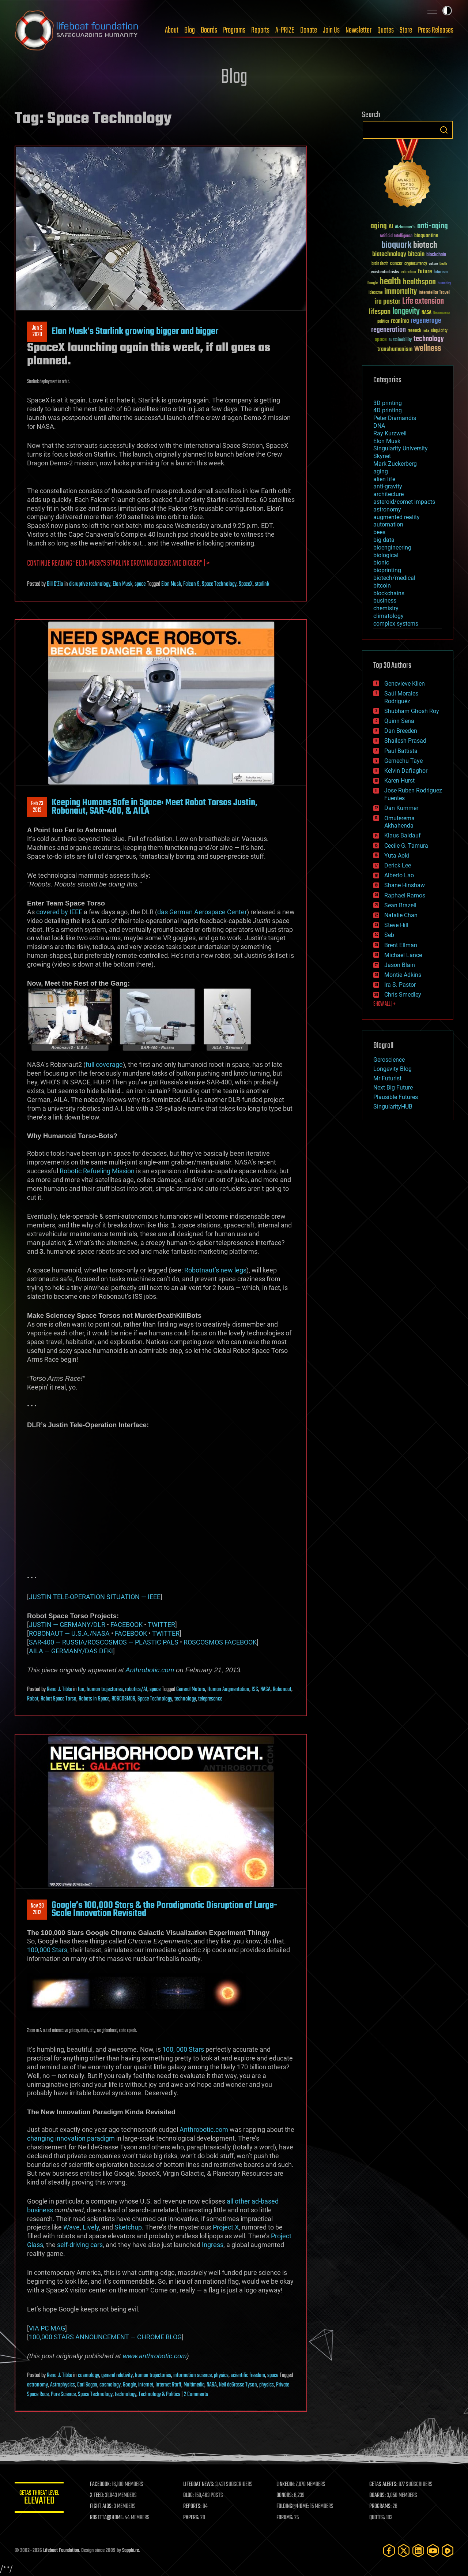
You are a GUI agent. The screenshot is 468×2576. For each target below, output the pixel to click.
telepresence (210, 1699)
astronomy (37, 2385)
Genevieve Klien (404, 683)
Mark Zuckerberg (395, 463)
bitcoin (382, 585)
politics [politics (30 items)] (383, 321)
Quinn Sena (399, 720)
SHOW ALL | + (384, 1004)
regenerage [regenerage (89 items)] (426, 321)
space (140, 584)
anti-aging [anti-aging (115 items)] (432, 226)
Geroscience (389, 1059)
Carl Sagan (87, 2385)
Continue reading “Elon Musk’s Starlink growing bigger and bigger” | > (118, 563)
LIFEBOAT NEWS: (200, 2484)
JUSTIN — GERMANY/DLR (67, 1624)
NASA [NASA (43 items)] (426, 313)
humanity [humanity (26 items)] (444, 283)
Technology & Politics (159, 2394)
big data (384, 539)
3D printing (387, 403)
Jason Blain (399, 964)
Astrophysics (62, 2385)
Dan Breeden (400, 730)
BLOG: (190, 2495)
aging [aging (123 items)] (378, 226)
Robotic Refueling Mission (97, 1171)
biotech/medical (394, 577)
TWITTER (161, 1624)
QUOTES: (378, 2518)
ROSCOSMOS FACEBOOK (220, 1642)
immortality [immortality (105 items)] (400, 291)
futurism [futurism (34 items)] (441, 272)
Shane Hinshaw (404, 885)
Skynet (382, 456)
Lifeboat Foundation (61, 2550)
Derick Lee (397, 865)
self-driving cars (80, 2245)
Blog (189, 30)
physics (221, 2375)
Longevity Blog (392, 1068)
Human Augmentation (228, 1689)
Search (444, 130)
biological (386, 555)
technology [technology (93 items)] (429, 339)
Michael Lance (403, 955)
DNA (379, 425)
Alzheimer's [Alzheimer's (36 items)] (405, 227)
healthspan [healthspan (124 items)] (419, 282)
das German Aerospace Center (202, 912)
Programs (234, 30)
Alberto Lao (399, 875)
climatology (388, 615)
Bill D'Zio (55, 584)
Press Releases (435, 30)
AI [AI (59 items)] (391, 227)
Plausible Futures (395, 1097)
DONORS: (286, 2495)
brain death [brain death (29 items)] (379, 264)
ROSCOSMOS (123, 1699)
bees (379, 532)
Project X (226, 2227)
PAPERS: (193, 2518)
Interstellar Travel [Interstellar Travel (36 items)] (434, 293)
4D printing (387, 410)
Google (129, 2385)
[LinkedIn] (418, 2550)
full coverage (104, 1064)
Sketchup (128, 2227)
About (171, 30)
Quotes (385, 30)
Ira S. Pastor (400, 984)
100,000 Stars (47, 1950)
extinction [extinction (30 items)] (408, 272)
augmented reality (396, 517)
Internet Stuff (168, 2385)
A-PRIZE (284, 30)
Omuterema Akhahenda (399, 822)
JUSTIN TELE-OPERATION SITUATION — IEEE (95, 1597)
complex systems (395, 623)
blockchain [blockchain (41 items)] (436, 255)
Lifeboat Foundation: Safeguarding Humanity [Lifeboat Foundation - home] (77, 30)
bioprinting (387, 570)
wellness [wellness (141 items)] (427, 348)
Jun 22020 (37, 331)
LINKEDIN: (287, 2484)
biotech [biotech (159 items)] (425, 245)
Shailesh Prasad (405, 740)
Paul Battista (401, 750)
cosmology (88, 2375)
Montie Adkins (402, 974)
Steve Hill (396, 925)
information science (192, 2375)
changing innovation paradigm (71, 2138)
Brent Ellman (400, 945)
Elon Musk (122, 584)
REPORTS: (194, 2506)
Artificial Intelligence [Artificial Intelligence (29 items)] (396, 236)
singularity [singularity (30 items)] (439, 331)
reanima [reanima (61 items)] (400, 321)
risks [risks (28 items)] (426, 331)
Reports (260, 30)
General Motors (190, 1689)
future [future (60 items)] (425, 271)
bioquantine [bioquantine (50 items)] (426, 235)
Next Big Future (393, 1087)
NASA (265, 1689)
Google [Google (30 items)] (372, 283)
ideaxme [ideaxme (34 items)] (375, 293)
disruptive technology (89, 584)
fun (81, 1689)
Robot (32, 1699)
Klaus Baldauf (402, 835)
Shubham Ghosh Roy (411, 711)
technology (185, 1699)
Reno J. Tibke (59, 1689)
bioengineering (392, 547)
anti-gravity (387, 486)
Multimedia (194, 2385)
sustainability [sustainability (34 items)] (400, 340)
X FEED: (99, 2495)
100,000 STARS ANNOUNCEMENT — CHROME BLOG (105, 2337)
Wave (71, 2227)
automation (388, 524)
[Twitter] (404, 2550)
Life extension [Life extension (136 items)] (423, 301)
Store (406, 30)
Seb (389, 934)
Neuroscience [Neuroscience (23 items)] (441, 313)
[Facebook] (389, 2550)
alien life (384, 479)
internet (145, 2385)
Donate (308, 30)
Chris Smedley (402, 994)
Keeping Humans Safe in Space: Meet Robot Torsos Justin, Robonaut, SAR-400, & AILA (154, 806)
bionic (381, 562)
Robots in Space (94, 1699)
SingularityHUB (392, 1106)
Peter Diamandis (394, 418)
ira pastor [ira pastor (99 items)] (387, 301)
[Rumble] (447, 2550)
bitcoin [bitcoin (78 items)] (416, 254)
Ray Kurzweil (390, 433)
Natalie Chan (401, 915)
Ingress (212, 2245)
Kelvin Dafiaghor (405, 770)
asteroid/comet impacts (404, 501)
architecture (388, 494)
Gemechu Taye (403, 760)
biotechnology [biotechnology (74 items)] (389, 254)
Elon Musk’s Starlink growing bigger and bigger (135, 331)
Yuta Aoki (396, 855)
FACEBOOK (126, 1624)
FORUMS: (286, 2518)
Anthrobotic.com (149, 1670)
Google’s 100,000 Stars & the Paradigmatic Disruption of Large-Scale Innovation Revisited (164, 1909)
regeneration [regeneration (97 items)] (388, 330)
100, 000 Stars (183, 2049)
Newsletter (358, 30)
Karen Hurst (399, 780)
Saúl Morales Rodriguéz (401, 697)
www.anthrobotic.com (155, 2356)
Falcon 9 (191, 584)
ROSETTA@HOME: (109, 2518)
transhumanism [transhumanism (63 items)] (394, 349)
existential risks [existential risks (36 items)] (385, 272)
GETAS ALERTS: (384, 2484)
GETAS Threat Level (40, 2499)
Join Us (331, 30)
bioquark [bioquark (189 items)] (396, 245)
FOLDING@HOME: (294, 2506)
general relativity (117, 2375)
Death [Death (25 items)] (443, 264)
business (384, 600)
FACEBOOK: (102, 2484)
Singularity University (400, 448)
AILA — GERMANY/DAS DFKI (71, 1651)
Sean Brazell (400, 905)
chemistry (386, 608)
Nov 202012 (37, 1909)
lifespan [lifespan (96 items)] (379, 312)
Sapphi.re (130, 2550)
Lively (91, 2227)
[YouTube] (433, 2550)
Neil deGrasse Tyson (238, 2385)
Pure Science (63, 2394)
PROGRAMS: (381, 2506)
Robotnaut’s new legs (215, 1270)
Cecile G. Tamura (406, 845)
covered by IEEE (59, 912)
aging (380, 471)
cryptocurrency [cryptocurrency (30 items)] (415, 264)
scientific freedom (248, 2375)
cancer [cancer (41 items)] (396, 264)
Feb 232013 (37, 807)
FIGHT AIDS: (103, 2506)
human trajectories (105, 1689)
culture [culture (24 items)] (433, 264)
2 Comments (196, 2394)
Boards (209, 30)
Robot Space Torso (58, 1699)
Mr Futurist (387, 1078)
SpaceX (246, 584)
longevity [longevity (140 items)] (406, 311)
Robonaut (282, 1689)
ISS (255, 1689)
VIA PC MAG (47, 2328)
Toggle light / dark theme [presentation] (447, 10)
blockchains (388, 593)
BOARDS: (378, 2495)
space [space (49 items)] (381, 339)
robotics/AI (136, 1689)
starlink (262, 584)
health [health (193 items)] (390, 282)
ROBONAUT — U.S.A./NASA (69, 1633)
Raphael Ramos (404, 895)
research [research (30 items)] (414, 331)
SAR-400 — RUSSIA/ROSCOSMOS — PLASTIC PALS (103, 1642)
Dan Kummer (401, 808)
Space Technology (219, 584)
